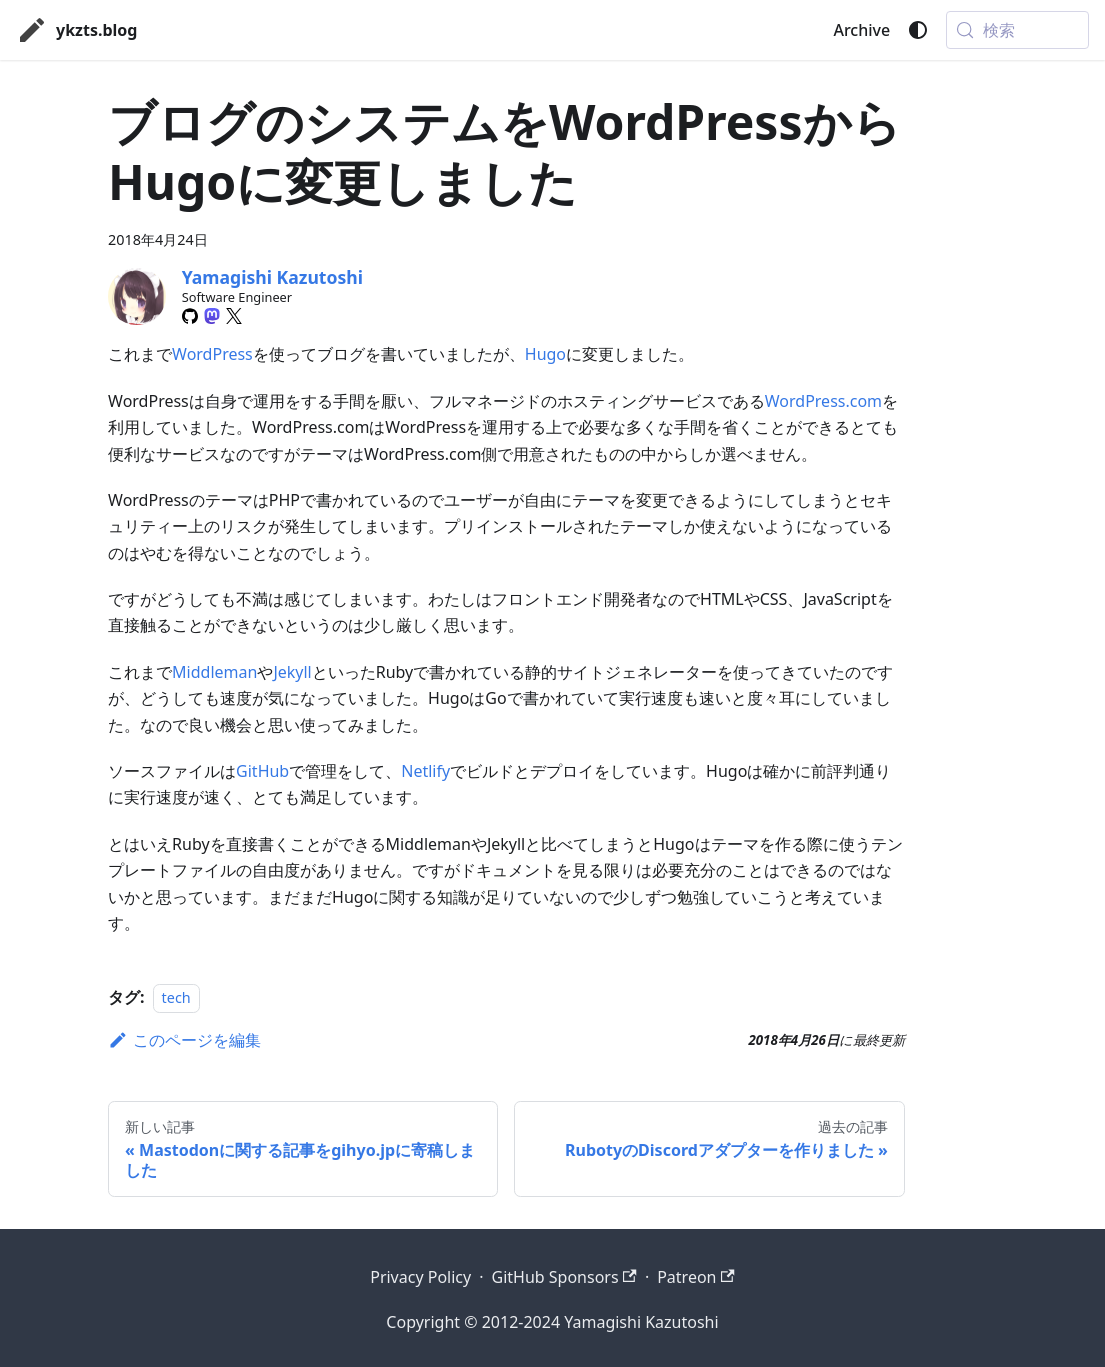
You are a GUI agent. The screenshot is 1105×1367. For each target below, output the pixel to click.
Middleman (214, 672)
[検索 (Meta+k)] (1017, 30)
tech (176, 997)
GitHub (262, 771)
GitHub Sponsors (563, 1277)
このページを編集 (184, 1040)
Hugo (545, 354)
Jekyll (292, 672)
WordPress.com (823, 401)
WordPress (212, 354)
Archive (861, 30)
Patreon (696, 1277)
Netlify (425, 771)
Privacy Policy (420, 1277)
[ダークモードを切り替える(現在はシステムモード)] (918, 30)
